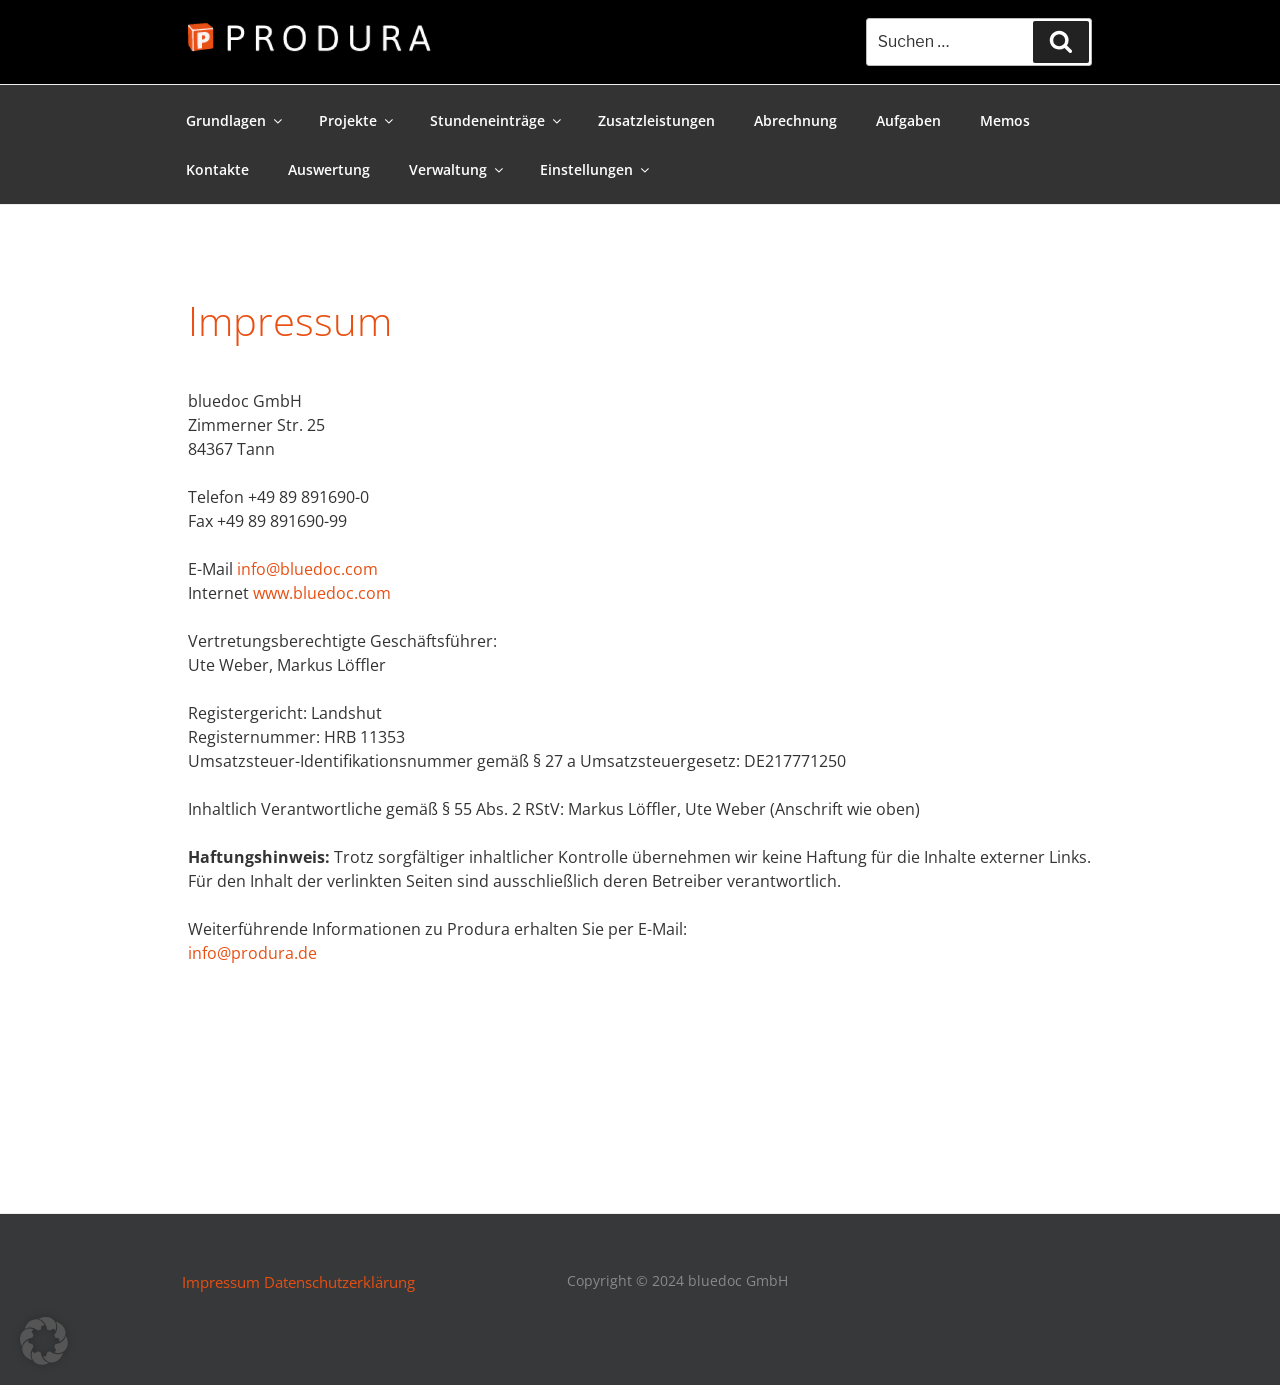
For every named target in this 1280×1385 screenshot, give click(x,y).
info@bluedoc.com (307, 569)
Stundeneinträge (497, 120)
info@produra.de (252, 953)
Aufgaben (908, 120)
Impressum (221, 1282)
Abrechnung (795, 120)
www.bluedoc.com (322, 593)
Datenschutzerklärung (339, 1282)
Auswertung (329, 169)
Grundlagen (235, 120)
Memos (1005, 120)
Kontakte (217, 169)
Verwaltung (457, 169)
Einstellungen (596, 169)
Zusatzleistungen (656, 120)
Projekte (357, 120)
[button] (44, 1341)
